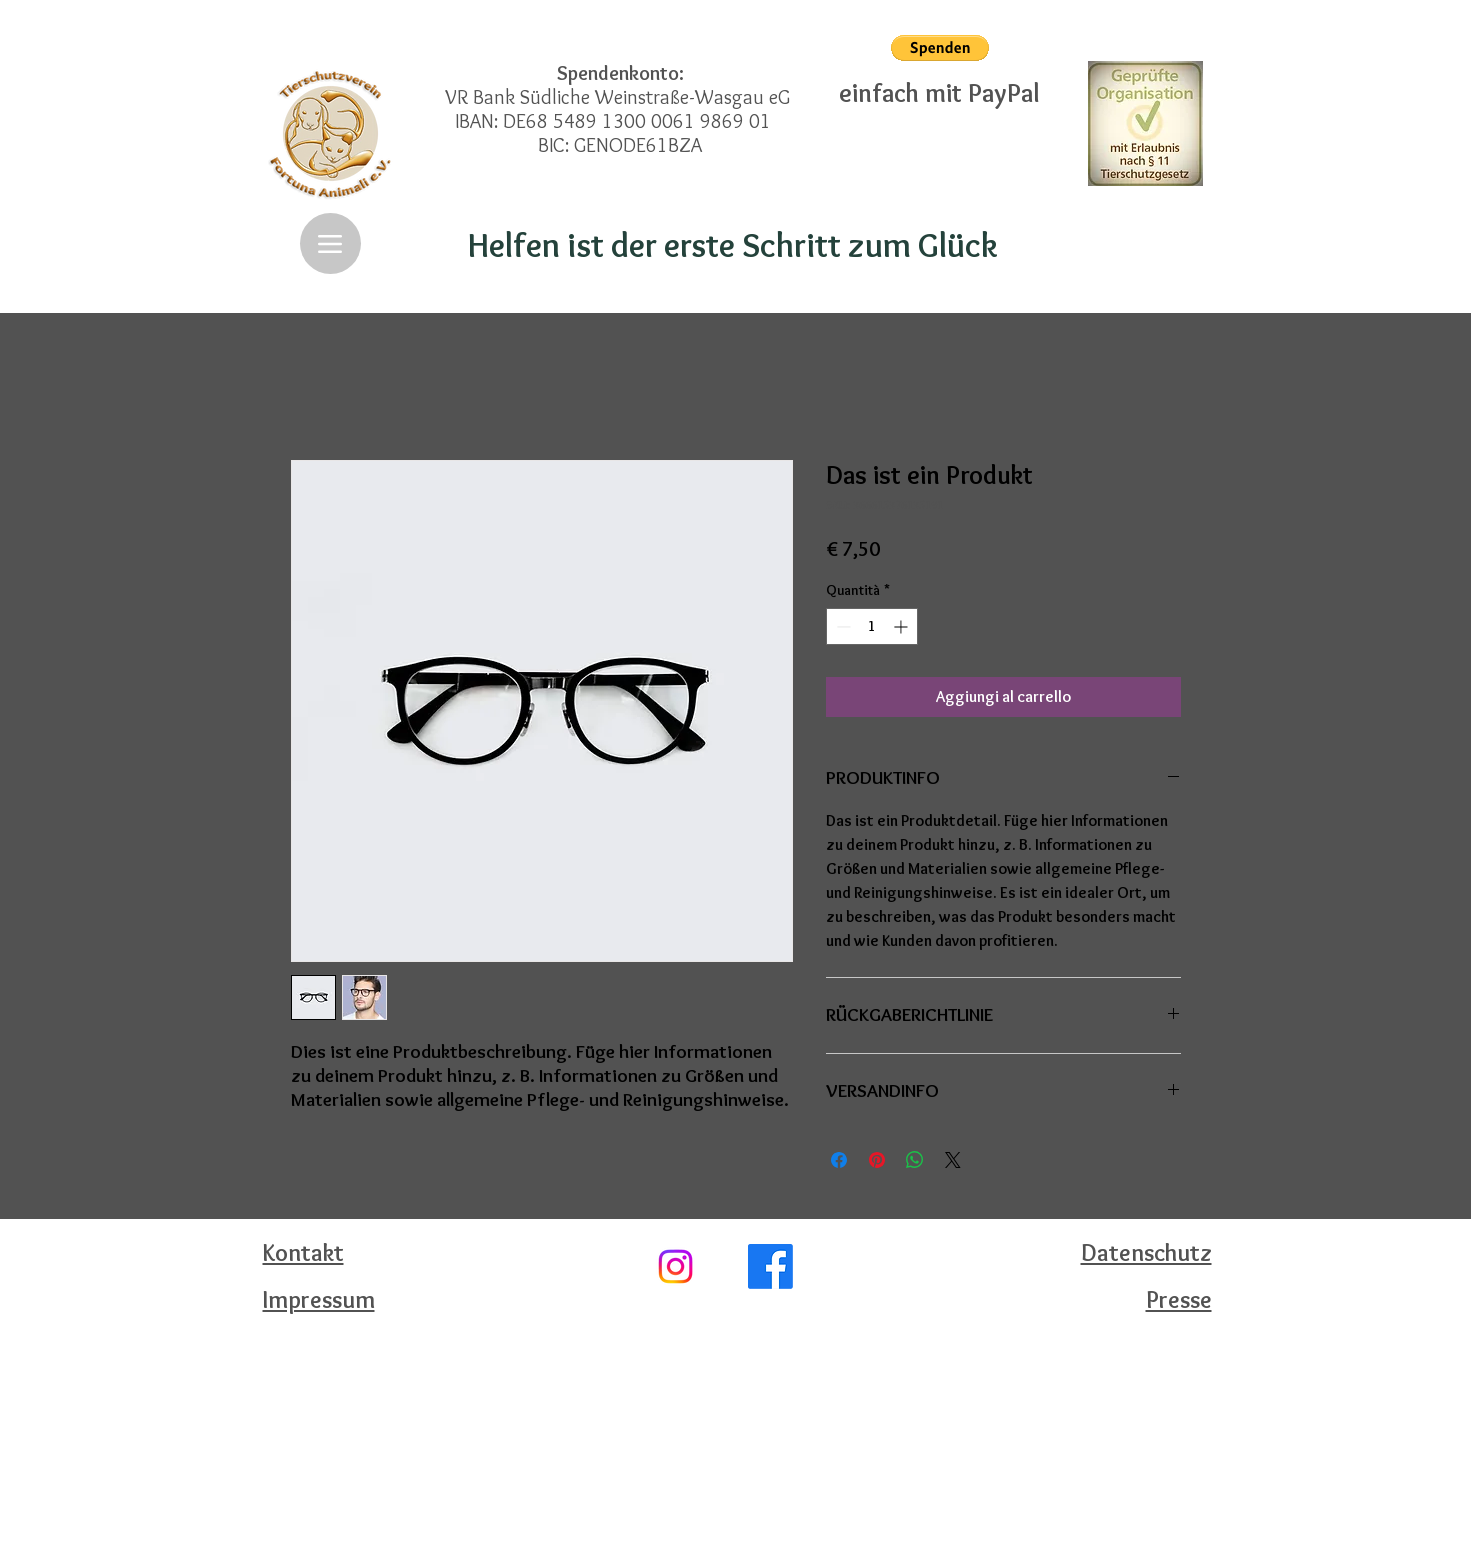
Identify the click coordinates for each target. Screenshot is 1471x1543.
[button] (940, 48)
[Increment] (902, 626)
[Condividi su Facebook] (839, 1160)
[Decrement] (841, 626)
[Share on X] (953, 1160)
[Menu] (330, 243)
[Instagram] (675, 1266)
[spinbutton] (872, 626)
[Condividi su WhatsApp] (915, 1160)
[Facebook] (770, 1266)
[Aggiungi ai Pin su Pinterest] (877, 1160)
